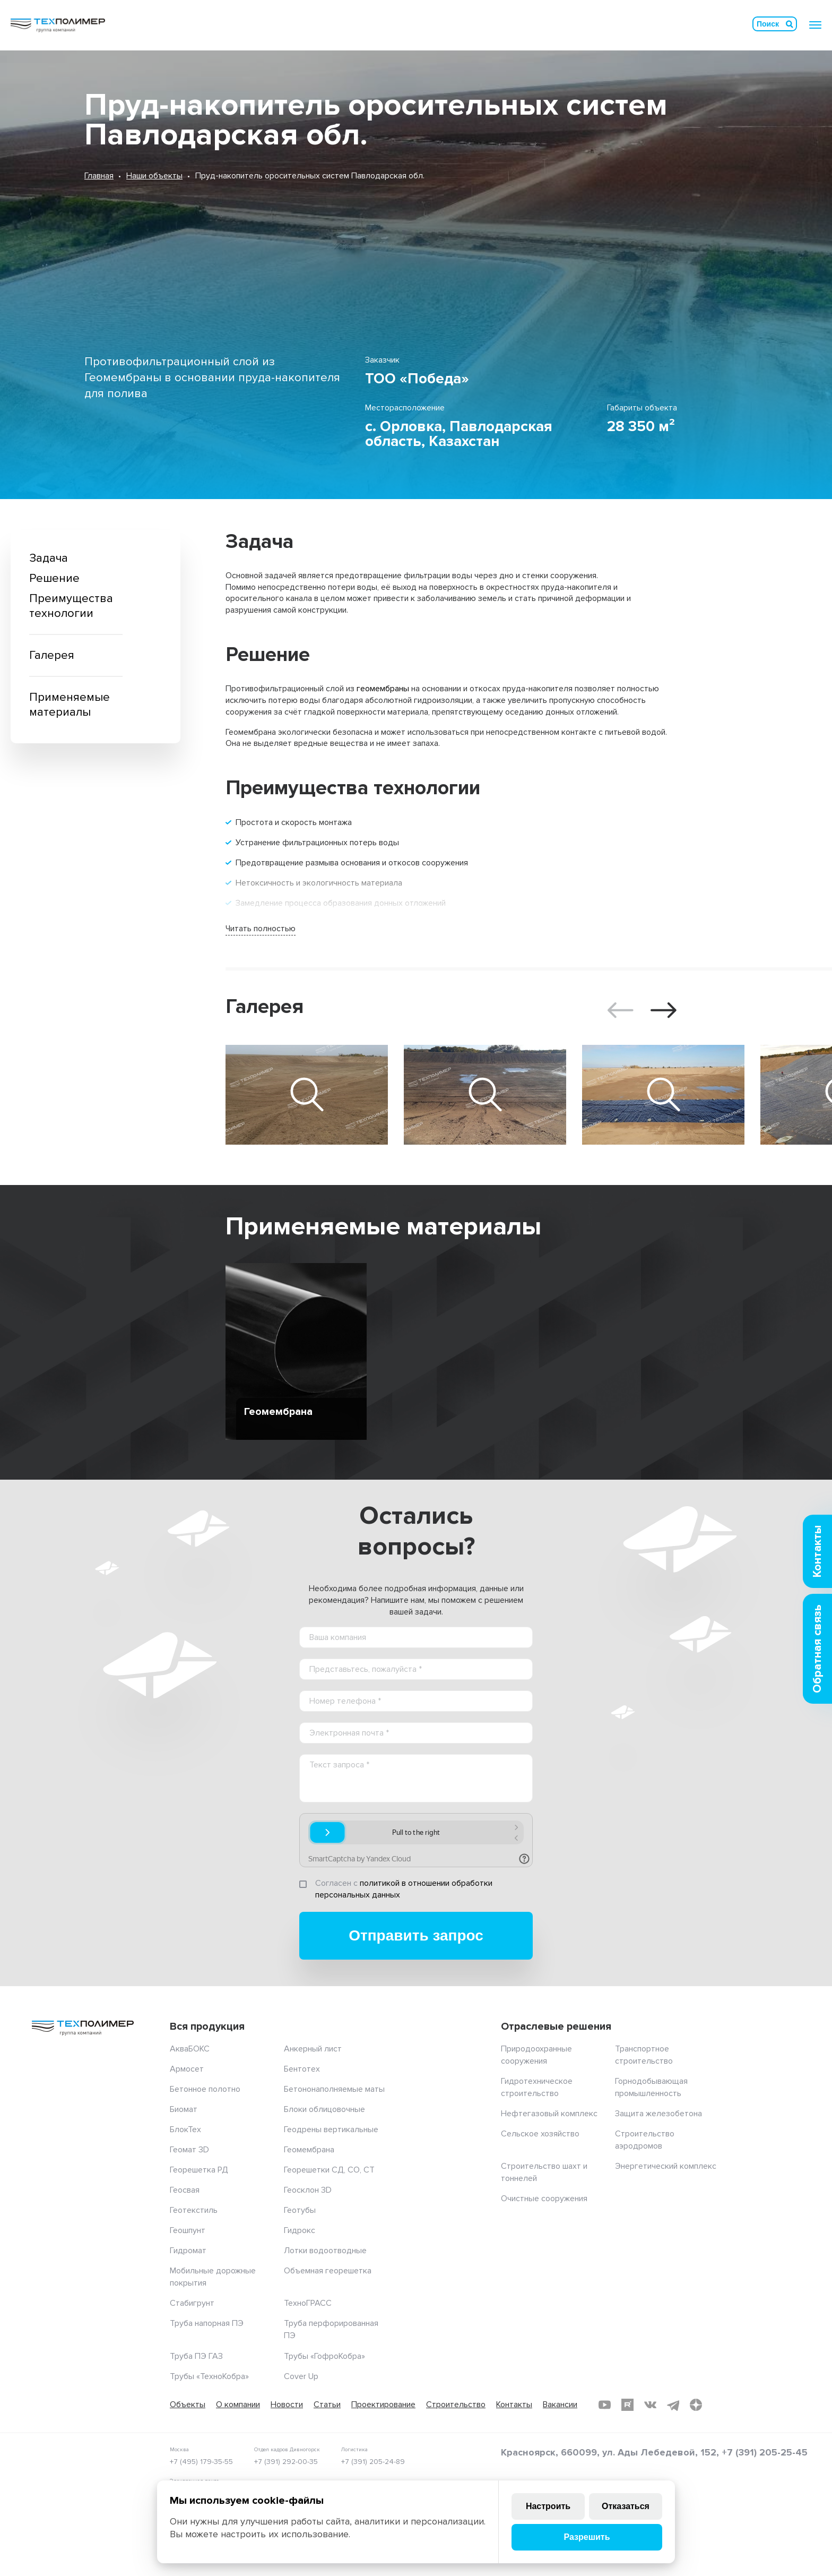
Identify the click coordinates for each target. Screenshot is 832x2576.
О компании (238, 2404)
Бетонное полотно (205, 2089)
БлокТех (185, 2129)
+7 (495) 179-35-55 (201, 2461)
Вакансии (560, 2404)
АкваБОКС (190, 2048)
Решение (54, 578)
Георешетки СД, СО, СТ (329, 2170)
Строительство (456, 2404)
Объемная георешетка (327, 2270)
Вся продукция (207, 2026)
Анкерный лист (313, 2048)
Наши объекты (154, 175)
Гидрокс (299, 2230)
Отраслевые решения (556, 2026)
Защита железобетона (658, 2113)
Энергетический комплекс (665, 2166)
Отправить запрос (416, 1935)
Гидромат (188, 2250)
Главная (99, 175)
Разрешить (587, 2536)
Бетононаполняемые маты (334, 2089)
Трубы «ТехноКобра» (209, 2376)
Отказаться (625, 2506)
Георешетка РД (199, 2170)
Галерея (51, 655)
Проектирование (383, 2404)
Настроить (548, 2506)
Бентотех (302, 2069)
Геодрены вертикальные (331, 2129)
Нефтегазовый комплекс (549, 2113)
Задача (48, 558)
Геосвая (185, 2190)
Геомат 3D (189, 2149)
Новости (287, 2404)
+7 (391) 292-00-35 (286, 2461)
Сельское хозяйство (540, 2133)
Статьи (327, 2404)
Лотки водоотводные (325, 2250)
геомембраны (383, 688)
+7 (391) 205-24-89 (373, 2461)
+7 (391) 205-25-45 (765, 2452)
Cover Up (301, 2376)
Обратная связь (817, 1648)
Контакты (514, 2404)
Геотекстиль (194, 2210)
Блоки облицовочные (324, 2109)
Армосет (187, 2069)
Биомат (183, 2109)
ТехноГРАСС (308, 2303)
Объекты (187, 2404)
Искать (789, 24)
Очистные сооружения (544, 2198)
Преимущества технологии (71, 606)
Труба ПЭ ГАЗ (196, 2356)
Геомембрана (309, 2149)
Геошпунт (187, 2230)
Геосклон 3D (308, 2190)
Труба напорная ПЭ (207, 2323)
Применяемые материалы (69, 704)
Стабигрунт (192, 2303)
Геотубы (300, 2210)
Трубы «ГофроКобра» (324, 2356)
